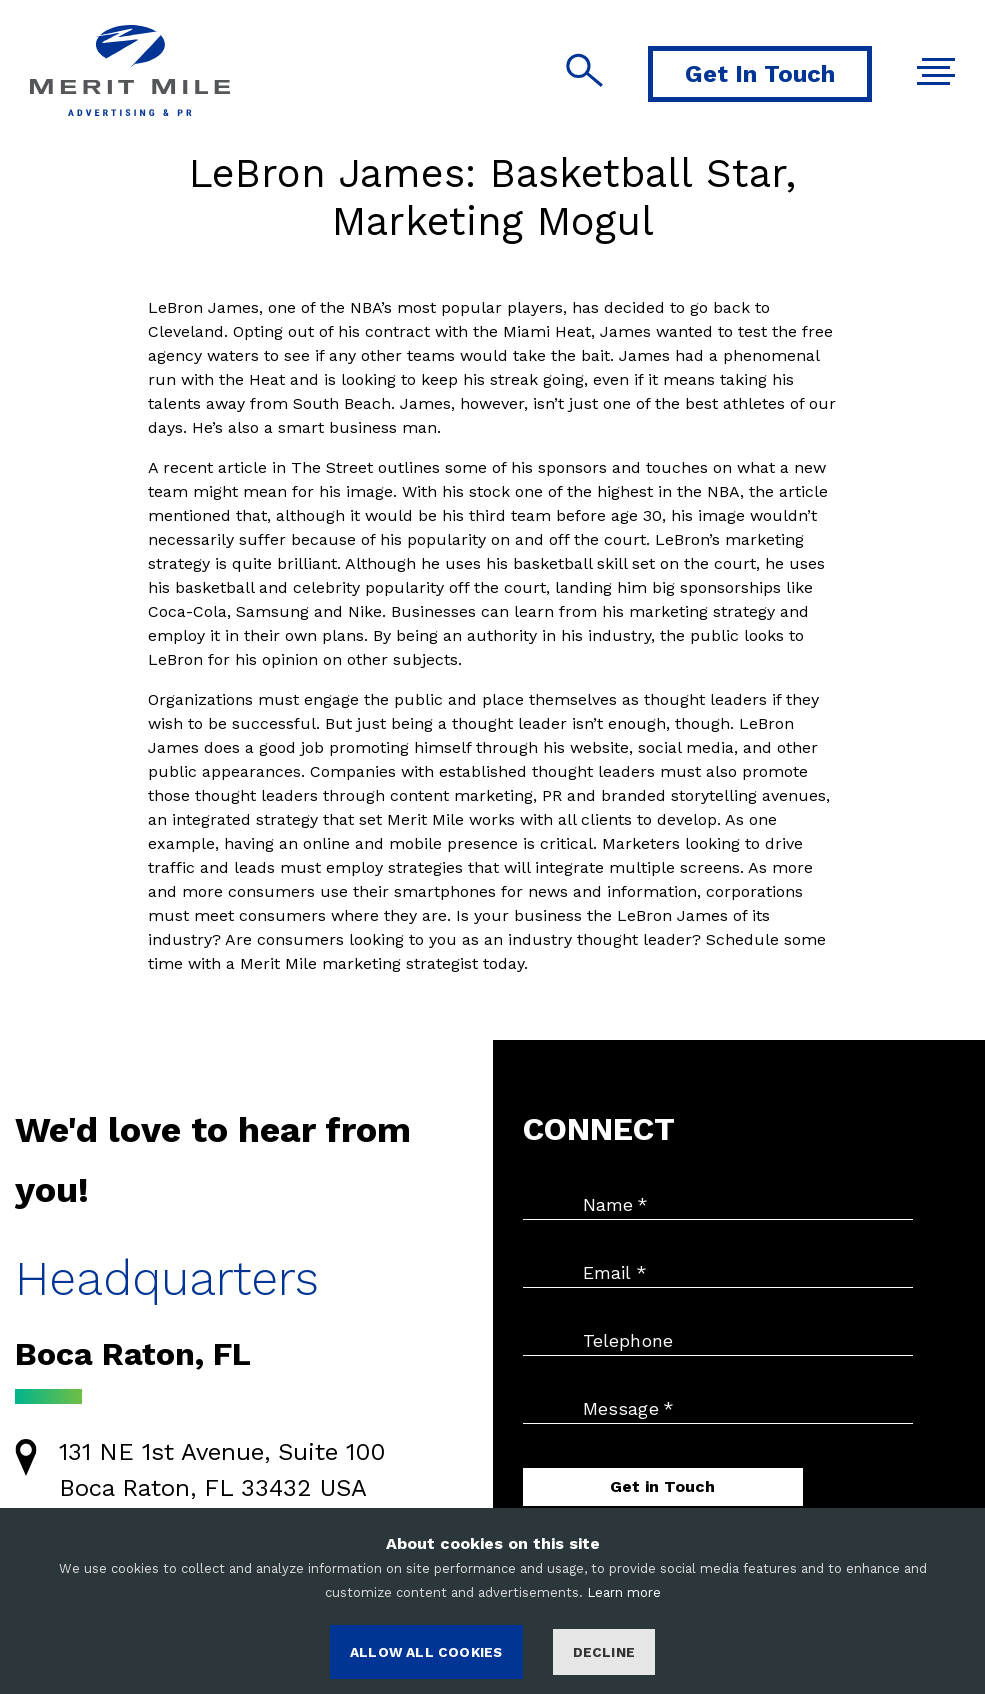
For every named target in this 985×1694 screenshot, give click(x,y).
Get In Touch (760, 74)
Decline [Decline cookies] (604, 1652)
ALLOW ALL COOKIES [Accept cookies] (426, 1652)
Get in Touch (662, 1486)
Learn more (624, 1592)
